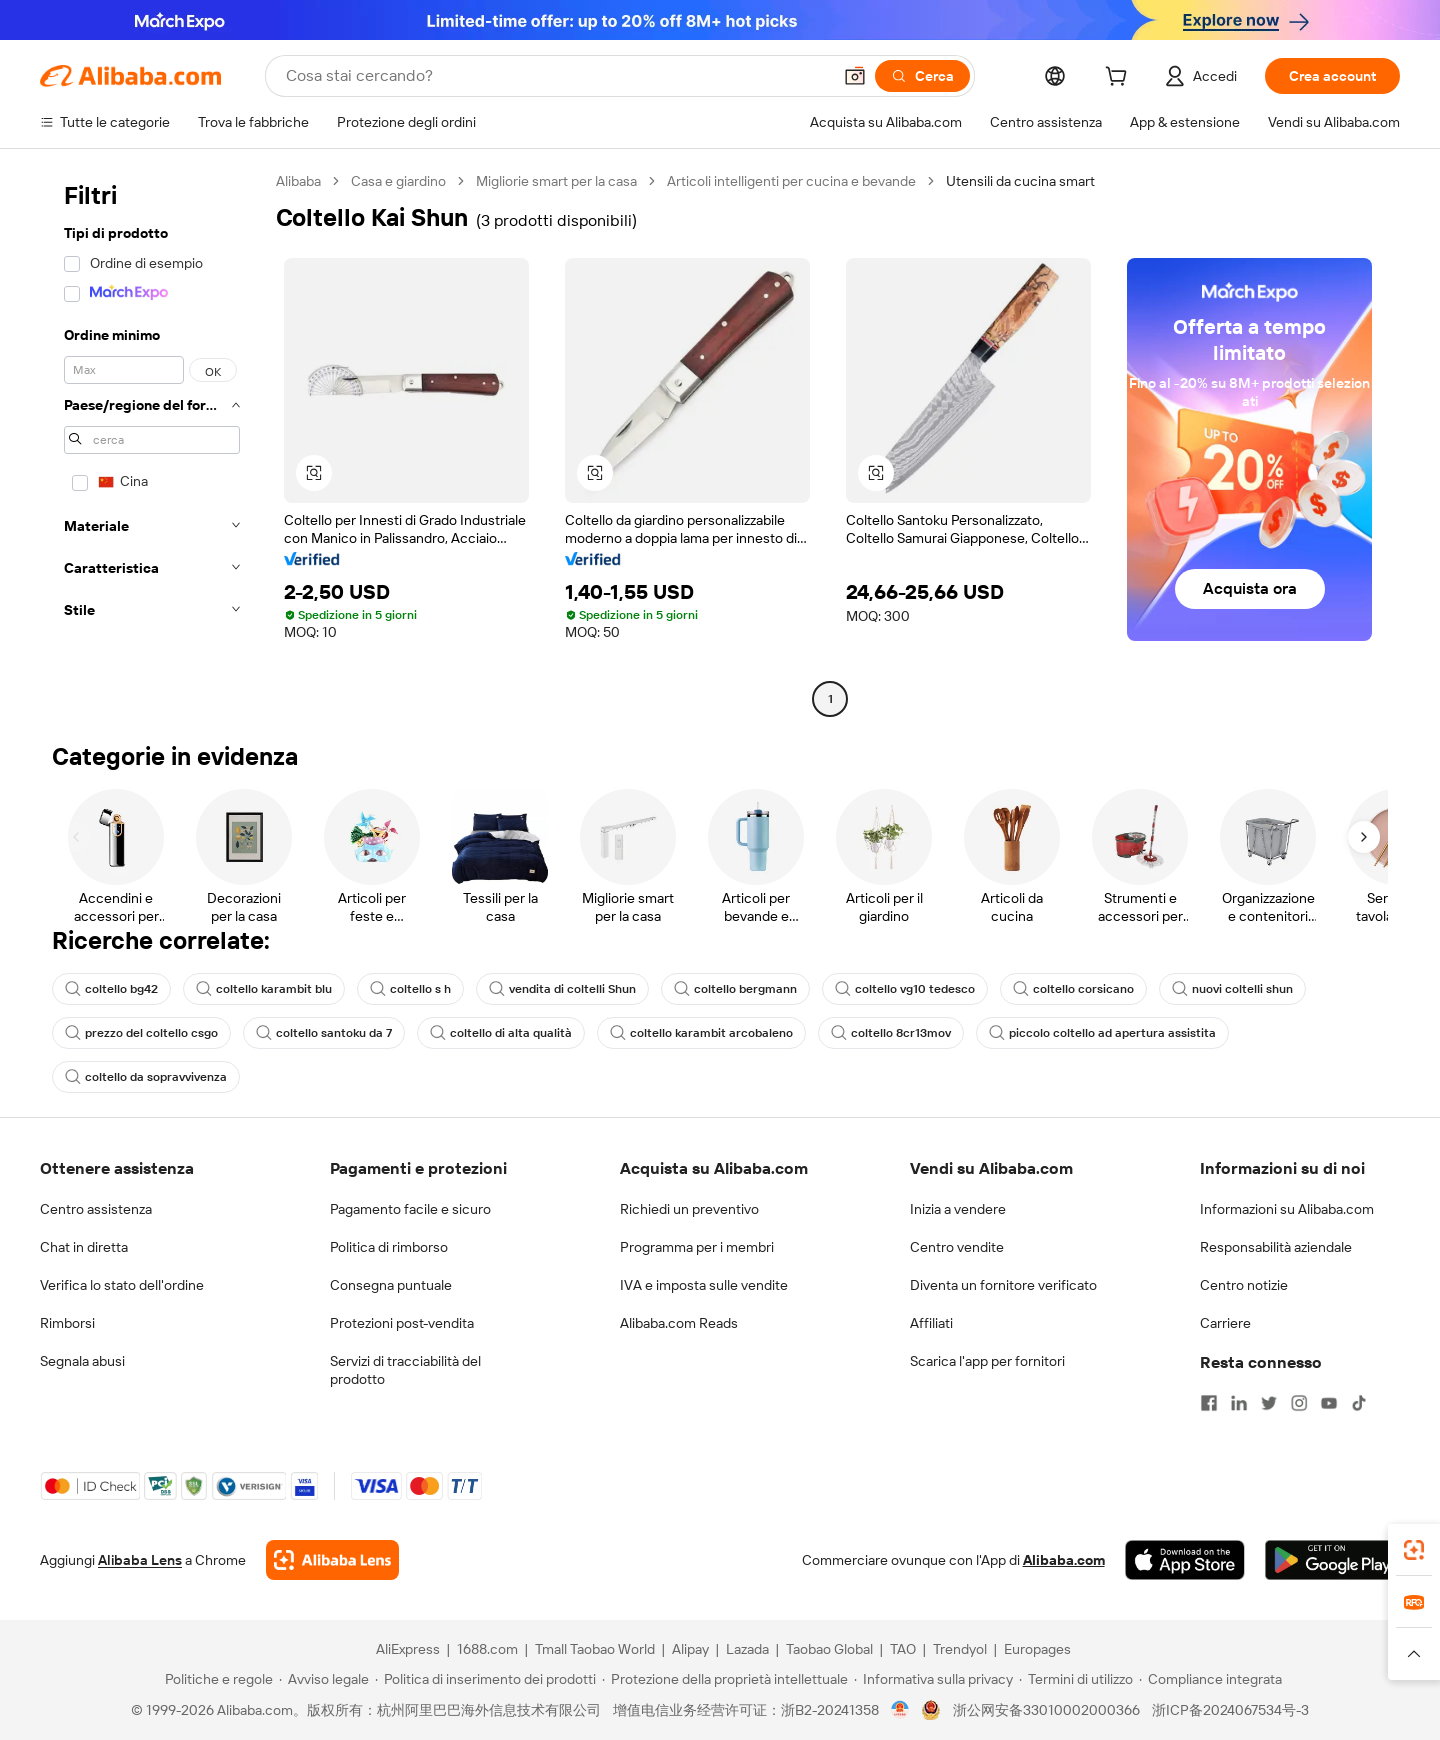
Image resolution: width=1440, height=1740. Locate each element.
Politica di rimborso (389, 1247)
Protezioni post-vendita (402, 1323)
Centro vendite (957, 1247)
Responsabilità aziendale (1276, 1247)
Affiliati (931, 1323)
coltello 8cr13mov (891, 1033)
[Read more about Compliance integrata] (1210, 1679)
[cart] (1120, 79)
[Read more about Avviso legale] (324, 1679)
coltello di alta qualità (501, 1033)
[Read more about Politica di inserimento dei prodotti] (485, 1679)
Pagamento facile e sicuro (410, 1209)
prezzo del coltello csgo (141, 1033)
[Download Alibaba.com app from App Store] (1185, 1560)
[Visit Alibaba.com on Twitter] (1269, 1403)
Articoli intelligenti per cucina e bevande (791, 181)
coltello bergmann (735, 989)
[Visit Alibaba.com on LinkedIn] (1239, 1403)
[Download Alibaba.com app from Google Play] (1332, 1560)
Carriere (1225, 1323)
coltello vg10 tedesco (905, 989)
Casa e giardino (398, 181)
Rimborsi (67, 1323)
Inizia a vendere (958, 1209)
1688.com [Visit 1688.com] (487, 1649)
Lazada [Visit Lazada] (747, 1649)
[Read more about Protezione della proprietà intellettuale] (725, 1679)
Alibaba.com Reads (679, 1323)
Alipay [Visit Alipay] (690, 1649)
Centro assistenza (96, 1209)
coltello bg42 (111, 989)
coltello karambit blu (264, 989)
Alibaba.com (1064, 1560)
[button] (855, 76)
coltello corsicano (1073, 989)
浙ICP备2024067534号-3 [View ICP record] (1230, 1710)
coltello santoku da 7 (324, 1033)
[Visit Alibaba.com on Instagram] (1299, 1403)
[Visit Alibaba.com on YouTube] (1329, 1403)
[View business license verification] (900, 1710)
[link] (1414, 1550)
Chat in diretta (84, 1247)
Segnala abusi (82, 1361)
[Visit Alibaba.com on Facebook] (1209, 1403)
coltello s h (410, 989)
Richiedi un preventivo (689, 1209)
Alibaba (298, 181)
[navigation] (152, 442)
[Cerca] (922, 76)
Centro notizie (1244, 1285)
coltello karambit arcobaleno (701, 1033)
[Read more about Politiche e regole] (216, 1679)
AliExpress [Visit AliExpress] (408, 1649)
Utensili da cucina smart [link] (1020, 181)
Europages (1037, 1649)
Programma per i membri (697, 1247)
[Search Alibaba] (556, 76)
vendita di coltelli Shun (562, 989)
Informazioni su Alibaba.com (1287, 1209)
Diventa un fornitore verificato (1003, 1285)
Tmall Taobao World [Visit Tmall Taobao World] (595, 1649)
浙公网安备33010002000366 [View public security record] (1046, 1710)
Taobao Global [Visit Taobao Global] (829, 1649)
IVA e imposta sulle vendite (704, 1285)
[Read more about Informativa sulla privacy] (933, 1679)
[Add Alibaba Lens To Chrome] (332, 1560)
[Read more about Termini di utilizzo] (1076, 1679)
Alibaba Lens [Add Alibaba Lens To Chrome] (140, 1560)
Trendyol (960, 1649)
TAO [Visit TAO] (903, 1649)
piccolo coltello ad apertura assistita (1102, 1033)
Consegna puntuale (391, 1285)
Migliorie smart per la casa (556, 181)
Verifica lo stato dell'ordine (122, 1285)
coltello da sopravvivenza (146, 1077)
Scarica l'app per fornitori (987, 1361)
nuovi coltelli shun (1232, 989)
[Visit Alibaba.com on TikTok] (1359, 1403)
